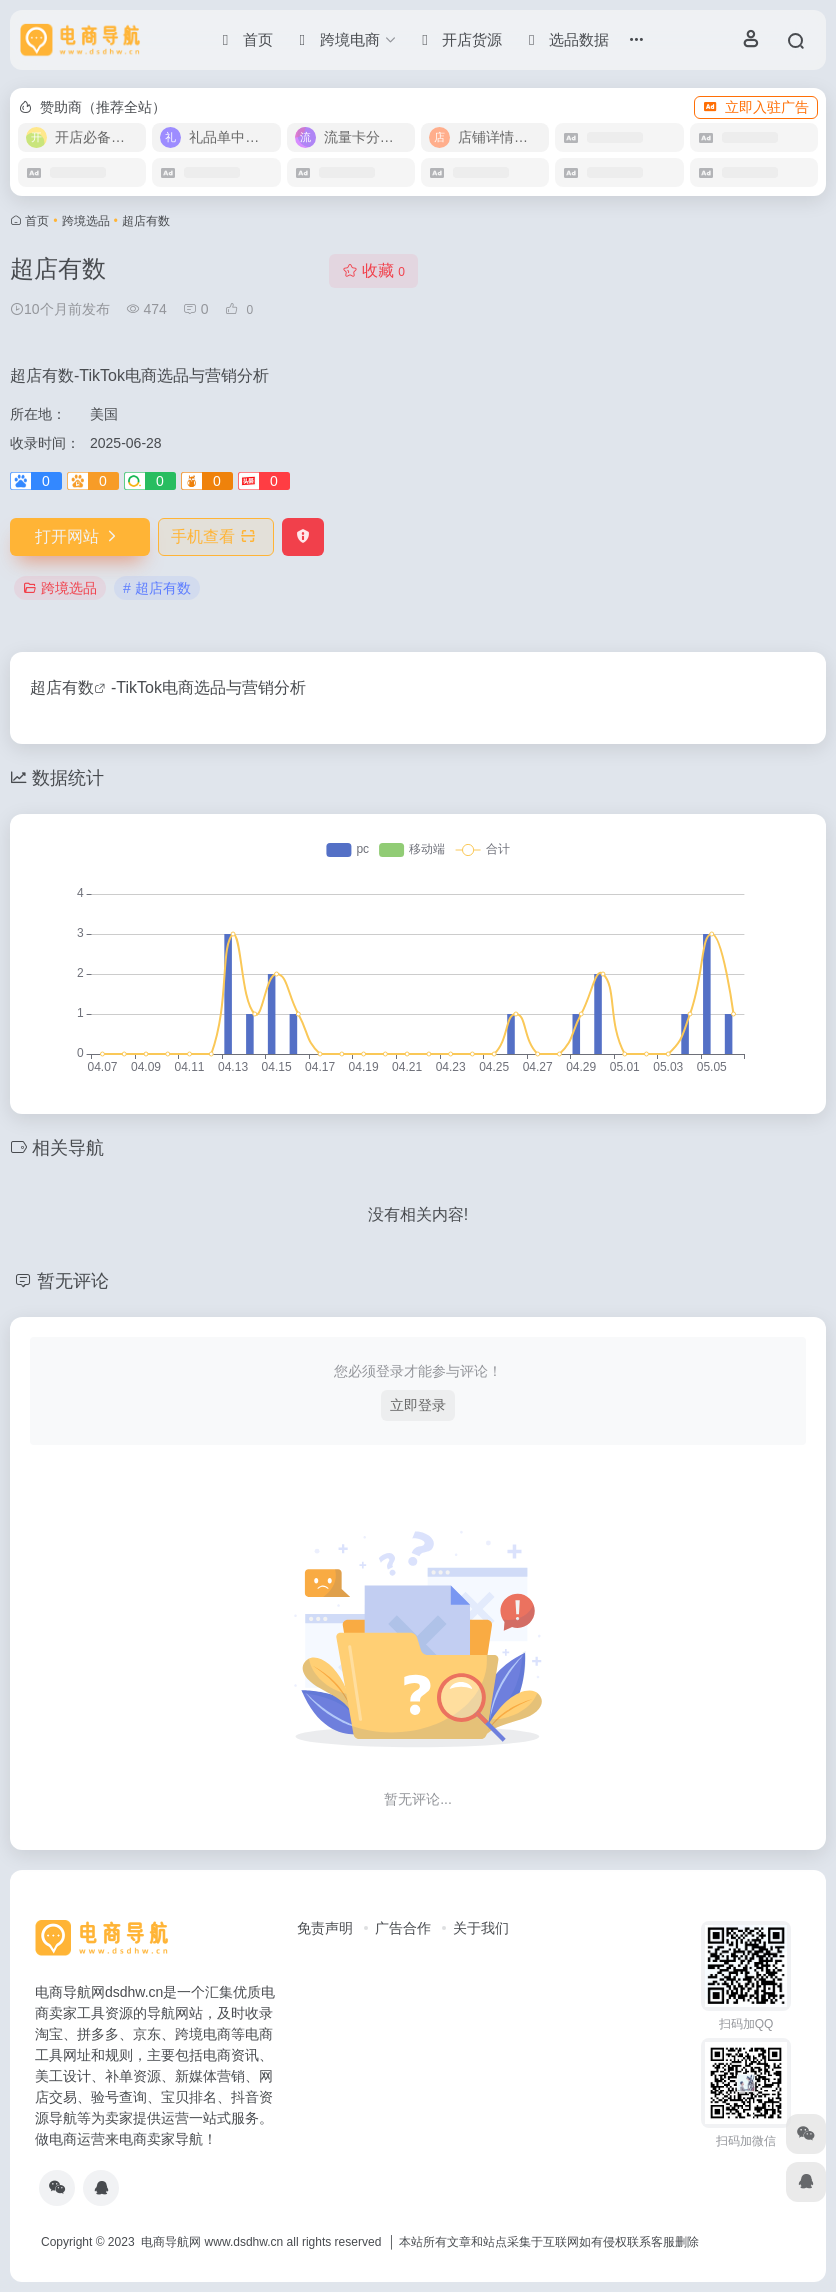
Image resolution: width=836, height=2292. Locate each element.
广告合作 (403, 1928)
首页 (37, 221)
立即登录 (418, 1405)
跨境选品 (86, 221)
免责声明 (325, 1928)
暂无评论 (73, 1281)
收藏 (373, 270)
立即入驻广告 (756, 107)
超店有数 (62, 687)
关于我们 (481, 1928)
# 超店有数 (157, 588)
